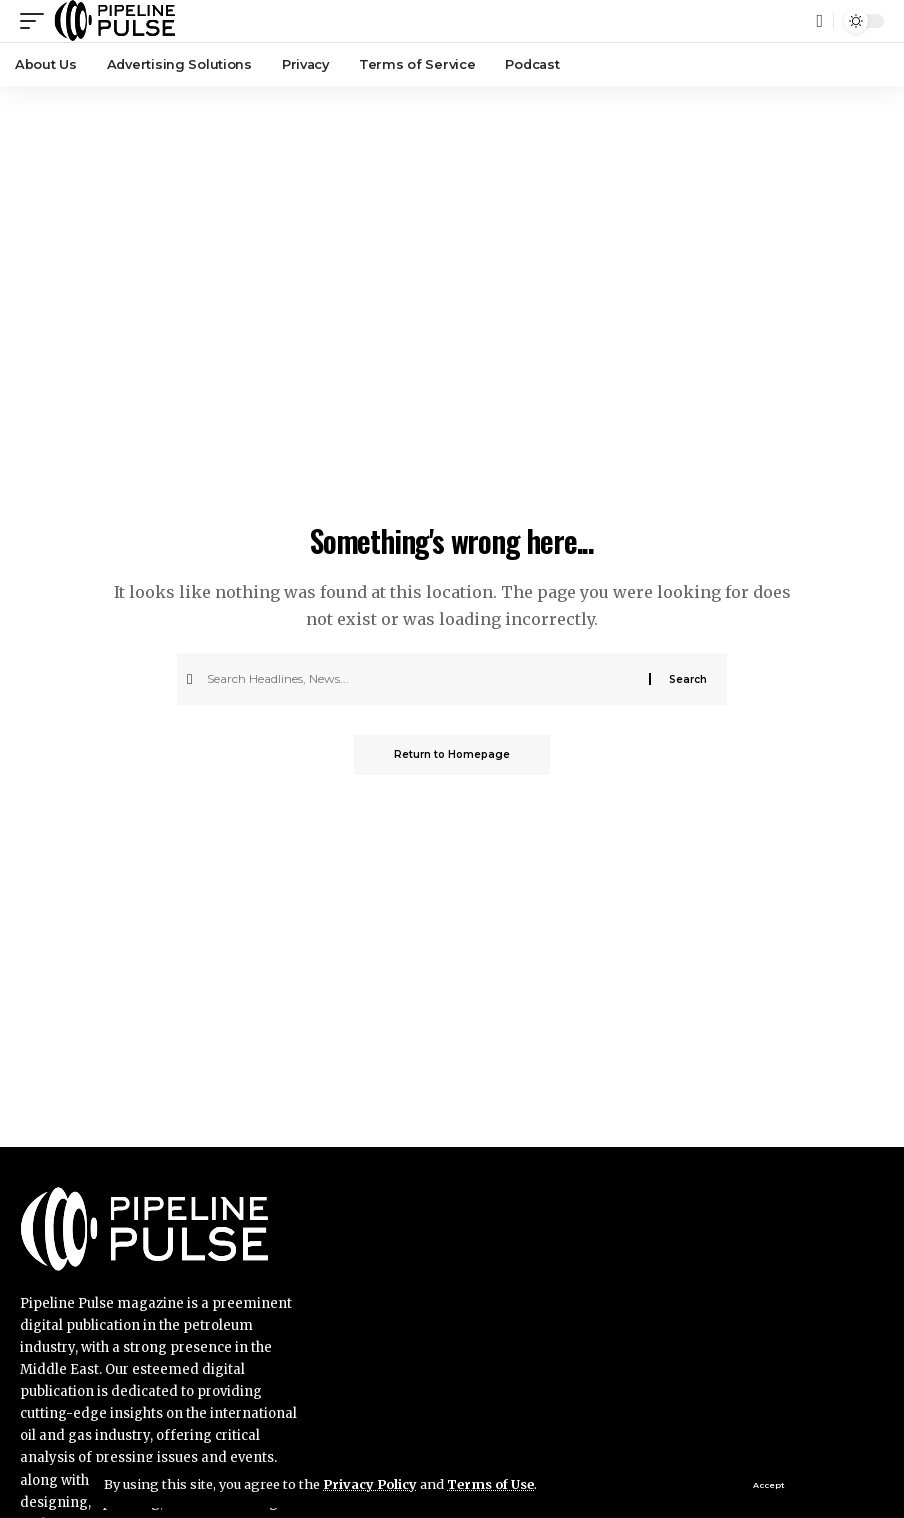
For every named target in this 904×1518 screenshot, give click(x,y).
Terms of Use (490, 1484)
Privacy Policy (370, 1484)
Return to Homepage (452, 754)
